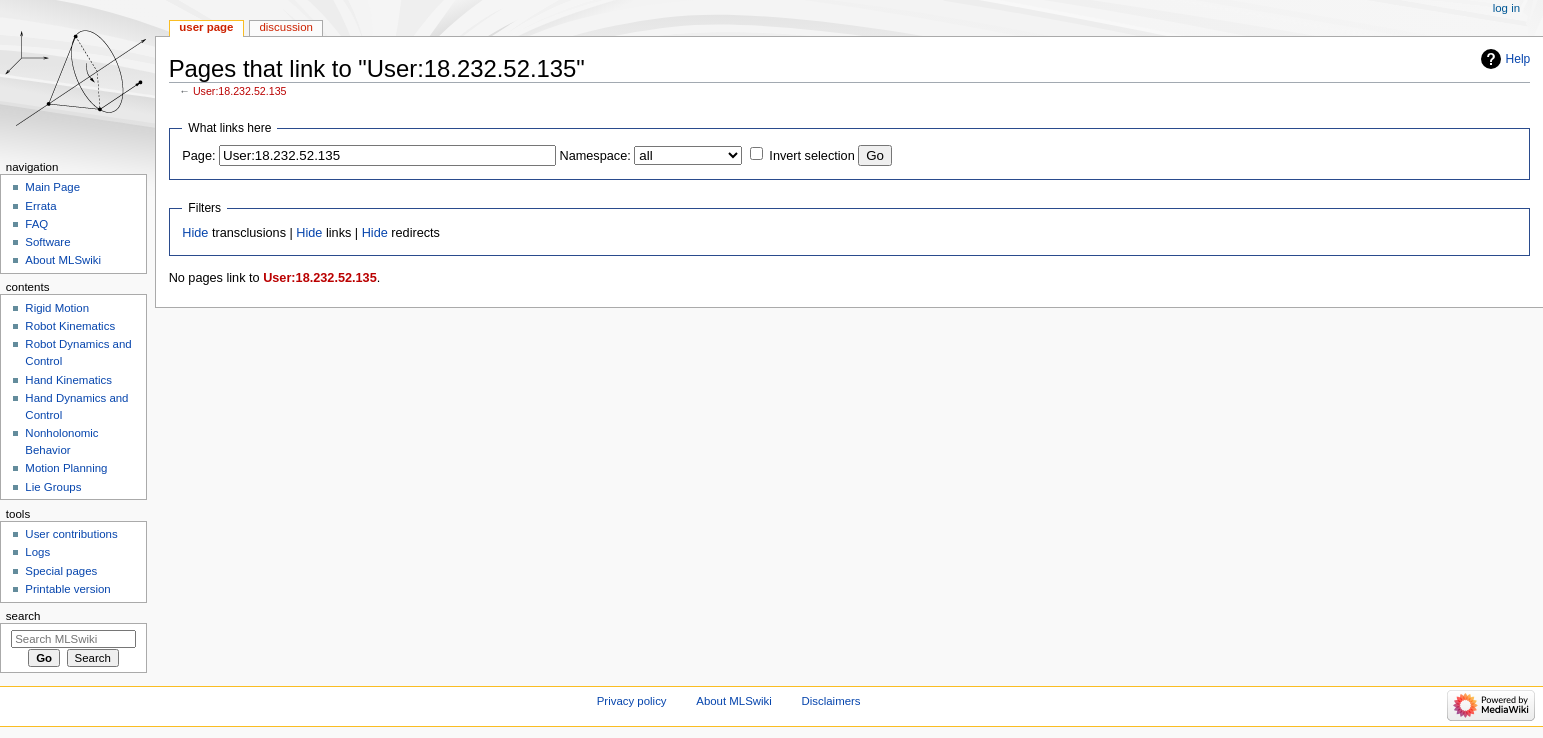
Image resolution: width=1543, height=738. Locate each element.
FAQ (36, 224)
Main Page (52, 187)
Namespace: (595, 156)
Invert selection (811, 156)
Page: (198, 156)
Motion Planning (66, 468)
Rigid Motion (57, 308)
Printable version (67, 589)
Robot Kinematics (70, 326)
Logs (37, 552)
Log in (1506, 8)
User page (206, 27)
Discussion (285, 27)
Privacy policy (632, 701)
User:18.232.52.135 (240, 91)
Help (1518, 59)
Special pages (61, 571)
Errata (40, 206)
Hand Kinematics (68, 380)
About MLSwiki (63, 260)
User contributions (71, 534)
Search (23, 616)
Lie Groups (53, 487)
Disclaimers (831, 701)
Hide (195, 233)
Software (47, 242)
